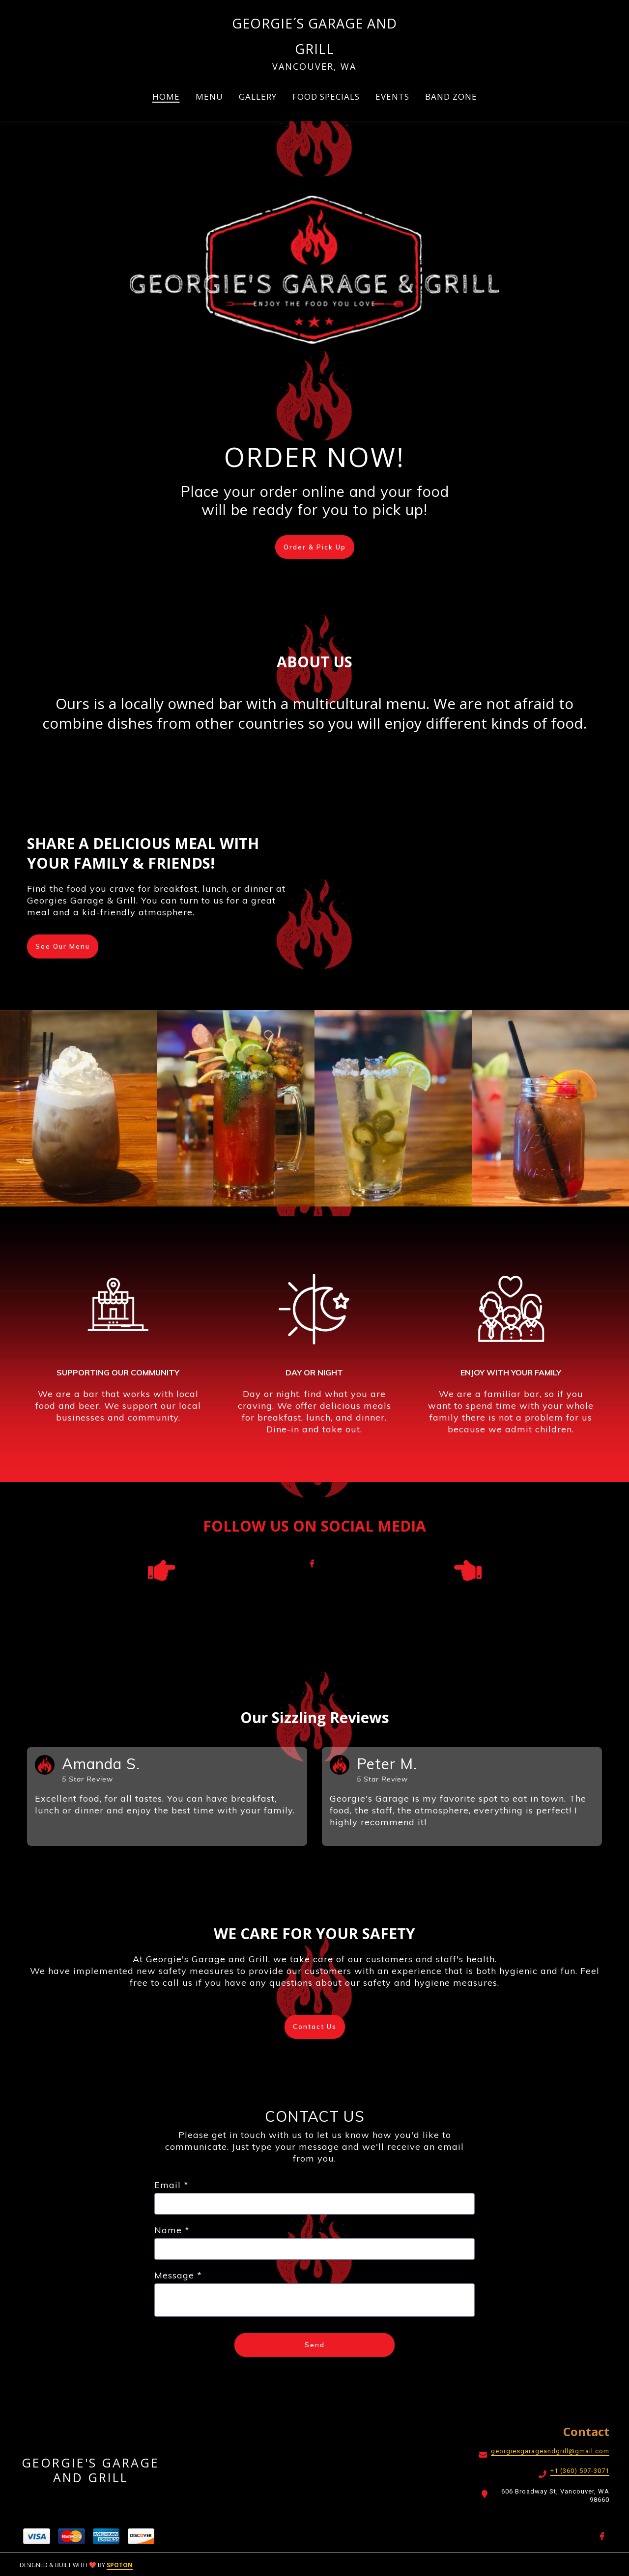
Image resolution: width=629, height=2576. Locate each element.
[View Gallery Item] (78, 1108)
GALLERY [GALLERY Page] (258, 96)
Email (171, 2185)
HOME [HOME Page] (166, 96)
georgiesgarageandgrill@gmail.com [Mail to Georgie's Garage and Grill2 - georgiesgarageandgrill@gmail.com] (550, 2451)
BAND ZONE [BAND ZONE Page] (451, 96)
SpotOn (120, 2565)
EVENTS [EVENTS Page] (392, 96)
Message (178, 2275)
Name (172, 2230)
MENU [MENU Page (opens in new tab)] (209, 96)
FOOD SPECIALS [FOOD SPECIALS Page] (326, 96)
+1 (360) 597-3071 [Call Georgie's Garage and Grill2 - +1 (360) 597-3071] (579, 2470)
